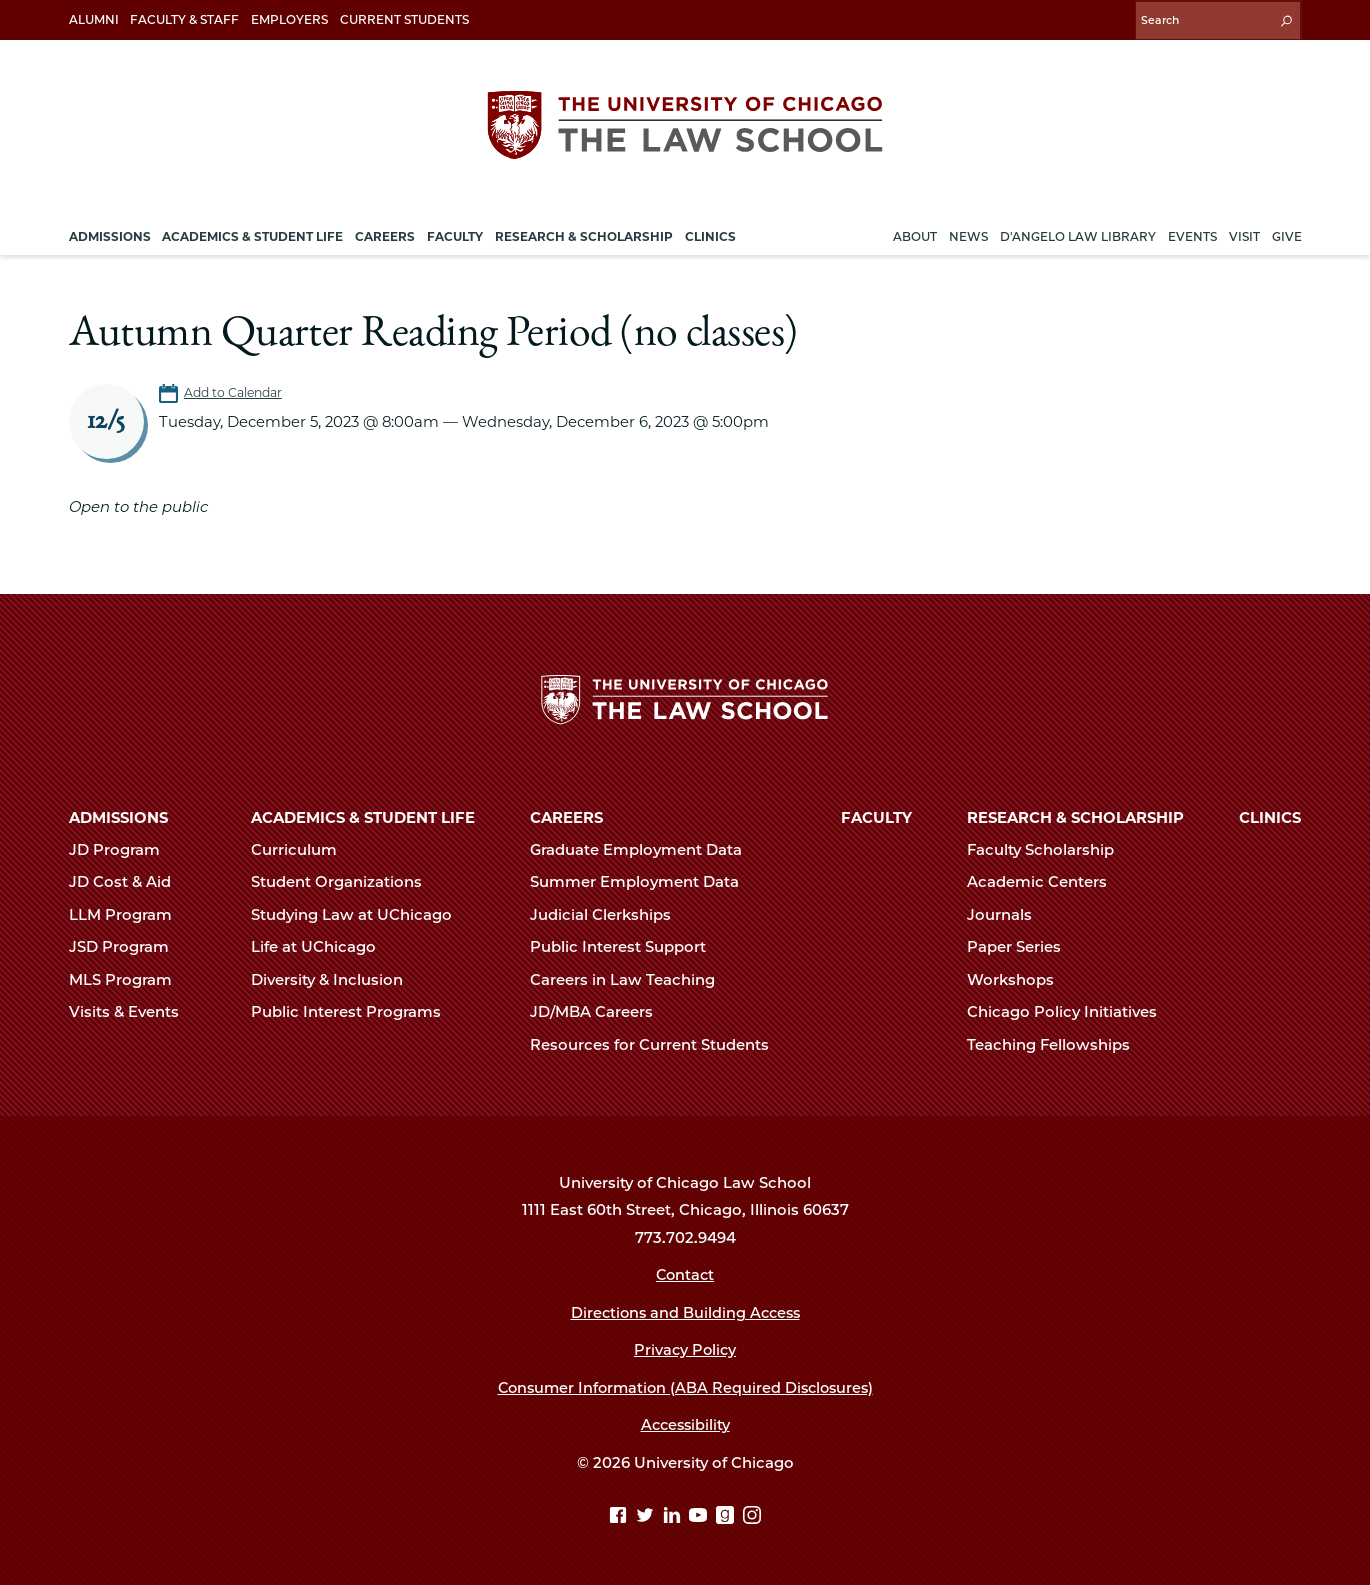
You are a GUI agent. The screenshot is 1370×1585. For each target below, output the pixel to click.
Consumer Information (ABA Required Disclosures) (685, 1387)
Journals (1008, 914)
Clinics (1270, 817)
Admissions (118, 817)
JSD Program (127, 947)
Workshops (1019, 979)
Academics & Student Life (363, 817)
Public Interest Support (626, 947)
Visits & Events (132, 1011)
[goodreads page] (727, 1516)
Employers (289, 19)
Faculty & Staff (184, 19)
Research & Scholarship (1075, 817)
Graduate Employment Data (644, 849)
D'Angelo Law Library (1078, 233)
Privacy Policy (685, 1349)
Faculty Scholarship (1049, 849)
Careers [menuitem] (385, 233)
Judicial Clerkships (609, 914)
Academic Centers (1045, 882)
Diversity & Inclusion (335, 979)
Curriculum (302, 849)
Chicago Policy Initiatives (1070, 1011)
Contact (685, 1275)
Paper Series (1022, 947)
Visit (1244, 233)
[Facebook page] (620, 1516)
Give (1287, 233)
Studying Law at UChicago (360, 914)
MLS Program (129, 979)
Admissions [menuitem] (110, 233)
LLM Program (129, 914)
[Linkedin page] (674, 1516)
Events (1192, 233)
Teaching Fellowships (1057, 1044)
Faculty (876, 817)
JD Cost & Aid (128, 882)
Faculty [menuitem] (455, 233)
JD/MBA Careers (600, 1011)
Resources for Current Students (658, 1044)
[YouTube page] (700, 1516)
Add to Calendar (235, 390)
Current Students (404, 19)
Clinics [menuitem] (710, 233)
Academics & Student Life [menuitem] (252, 233)
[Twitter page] (647, 1516)
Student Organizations (345, 882)
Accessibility (685, 1424)
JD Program (123, 849)
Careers (566, 817)
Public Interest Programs (354, 1011)
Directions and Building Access (685, 1312)
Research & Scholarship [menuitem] (584, 233)
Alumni (94, 19)
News (968, 233)
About (915, 233)
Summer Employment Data (643, 882)
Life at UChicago (322, 947)
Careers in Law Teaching (631, 979)
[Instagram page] (752, 1516)
